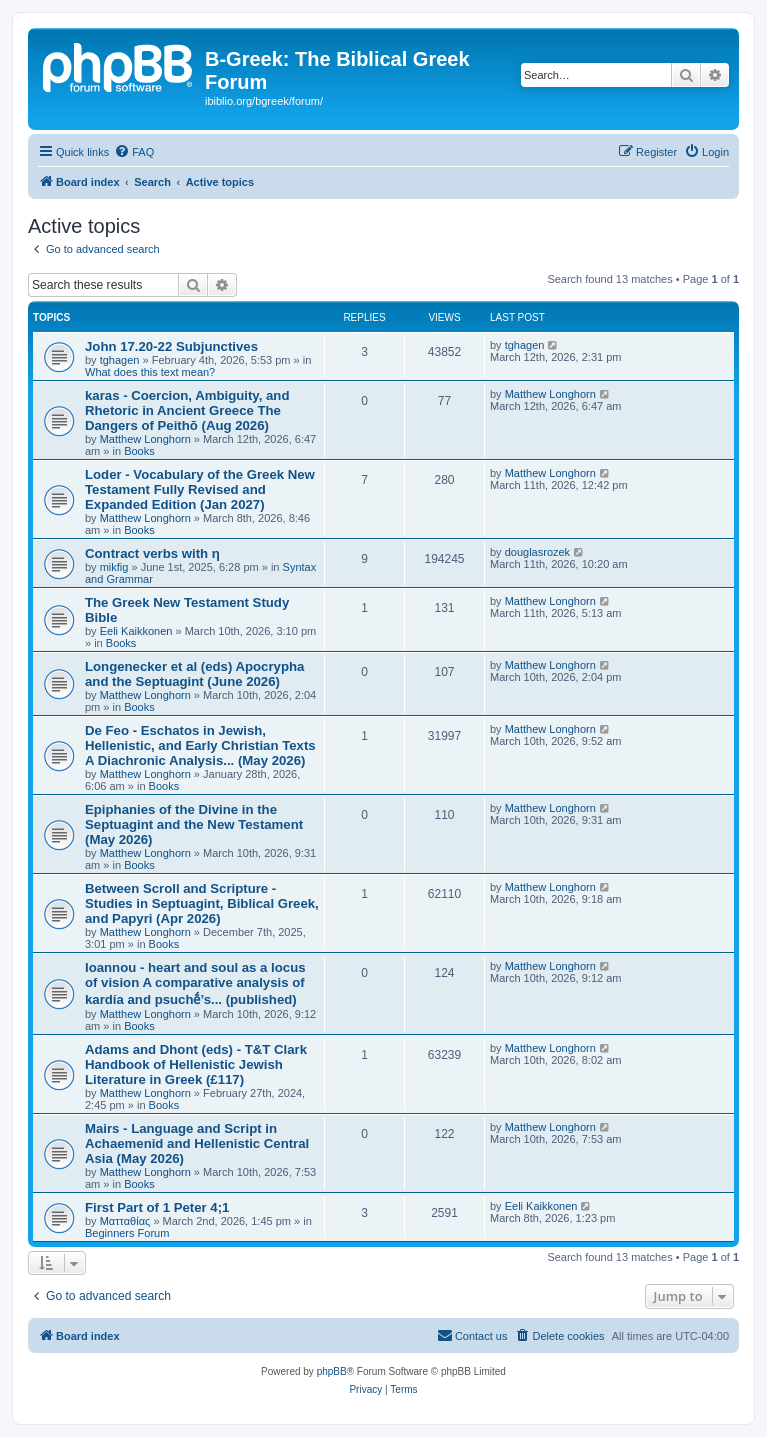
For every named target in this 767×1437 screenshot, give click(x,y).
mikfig (114, 567)
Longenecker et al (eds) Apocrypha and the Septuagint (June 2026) (194, 674)
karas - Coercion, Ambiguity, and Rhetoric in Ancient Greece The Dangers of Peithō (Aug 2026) (187, 410)
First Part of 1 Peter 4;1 (157, 1207)
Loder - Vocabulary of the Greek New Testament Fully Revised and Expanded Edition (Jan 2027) (200, 489)
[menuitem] (134, 152)
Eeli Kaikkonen (136, 631)
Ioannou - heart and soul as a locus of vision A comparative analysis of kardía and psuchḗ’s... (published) (195, 983)
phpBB (332, 1371)
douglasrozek (537, 552)
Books (139, 451)
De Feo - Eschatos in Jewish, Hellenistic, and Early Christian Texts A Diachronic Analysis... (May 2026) (200, 745)
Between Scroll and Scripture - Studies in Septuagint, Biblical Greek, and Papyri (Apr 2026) (202, 903)
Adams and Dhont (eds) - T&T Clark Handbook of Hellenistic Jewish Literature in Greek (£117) (196, 1064)
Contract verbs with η (152, 553)
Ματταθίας (125, 1221)
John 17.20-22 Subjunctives (171, 346)
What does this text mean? (150, 372)
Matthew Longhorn (145, 439)
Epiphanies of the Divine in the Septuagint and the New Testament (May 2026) (194, 824)
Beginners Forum (127, 1233)
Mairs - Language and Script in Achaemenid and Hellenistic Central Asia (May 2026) (197, 1143)
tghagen (120, 360)
